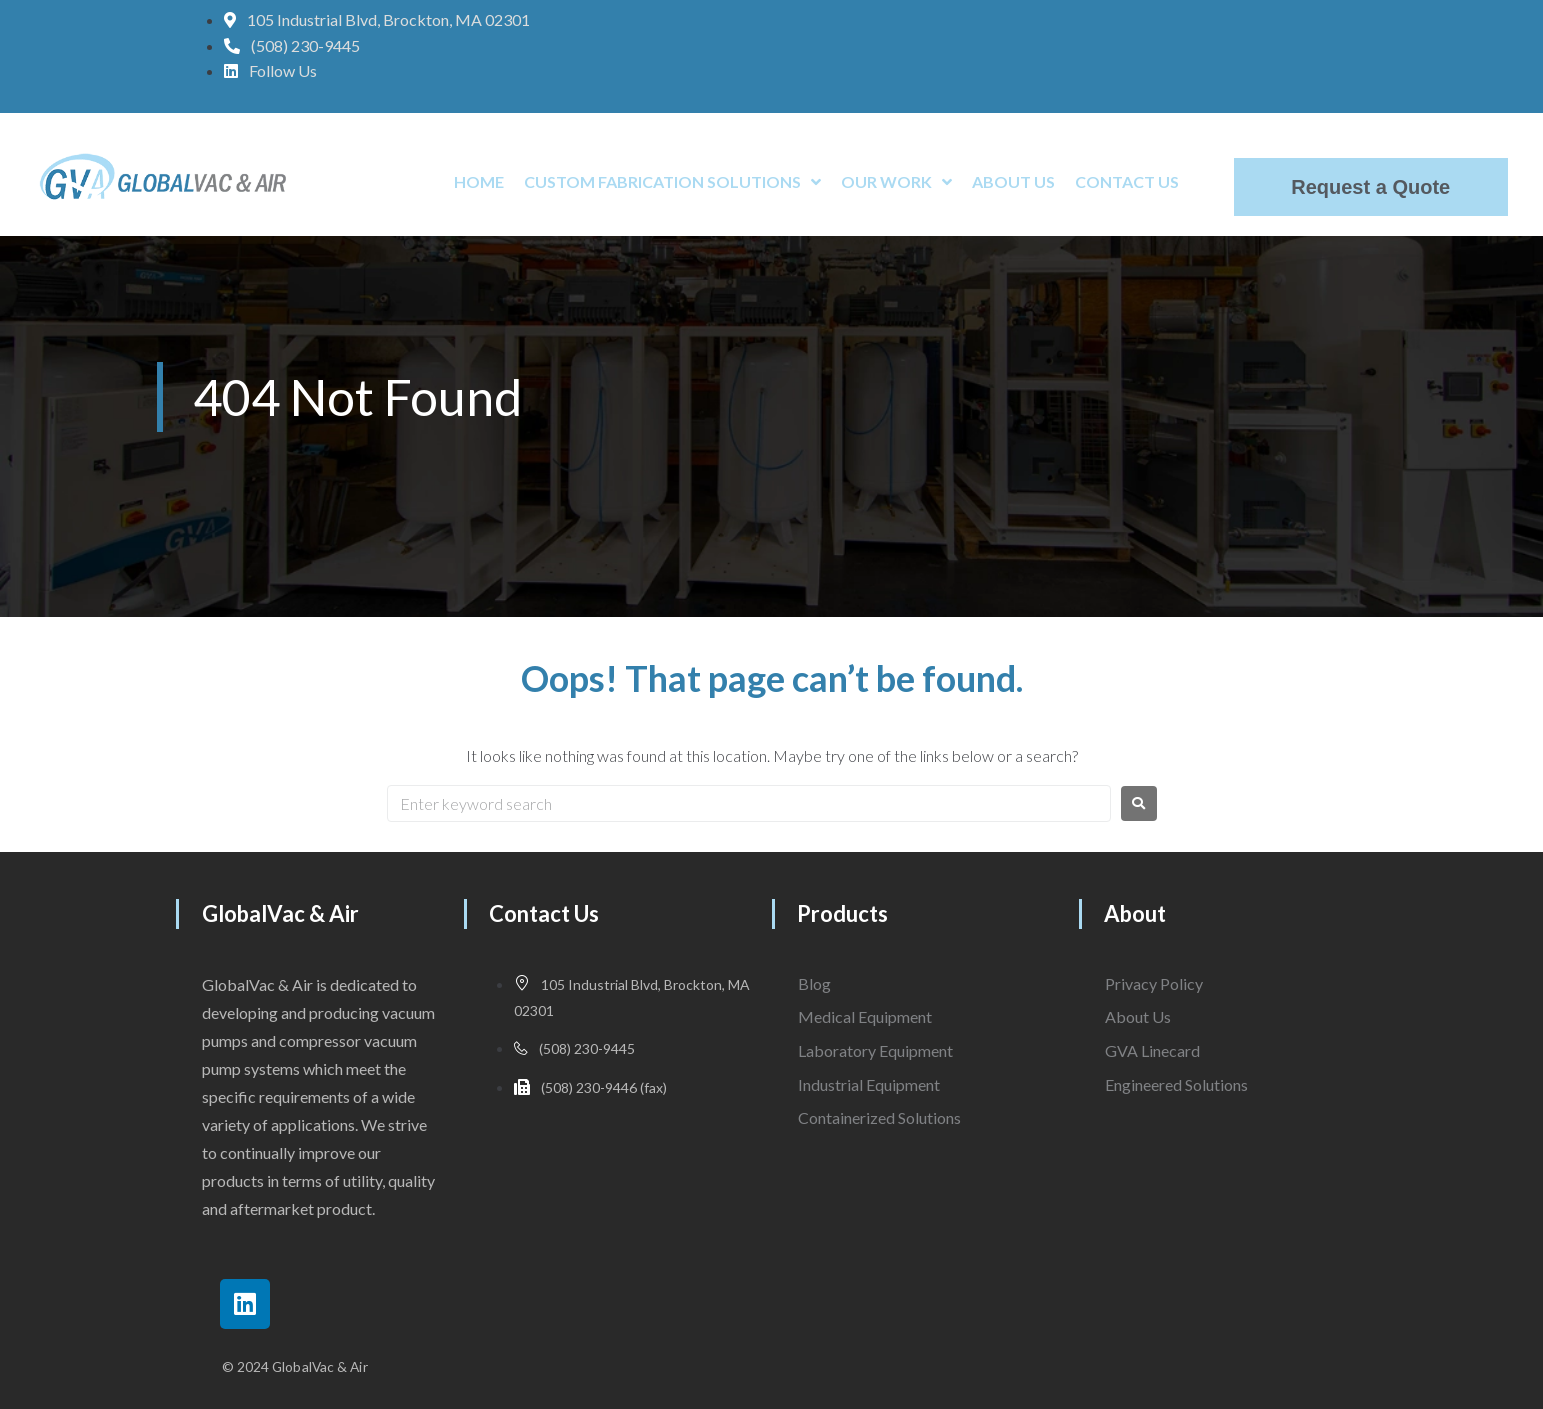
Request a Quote (1370, 187)
